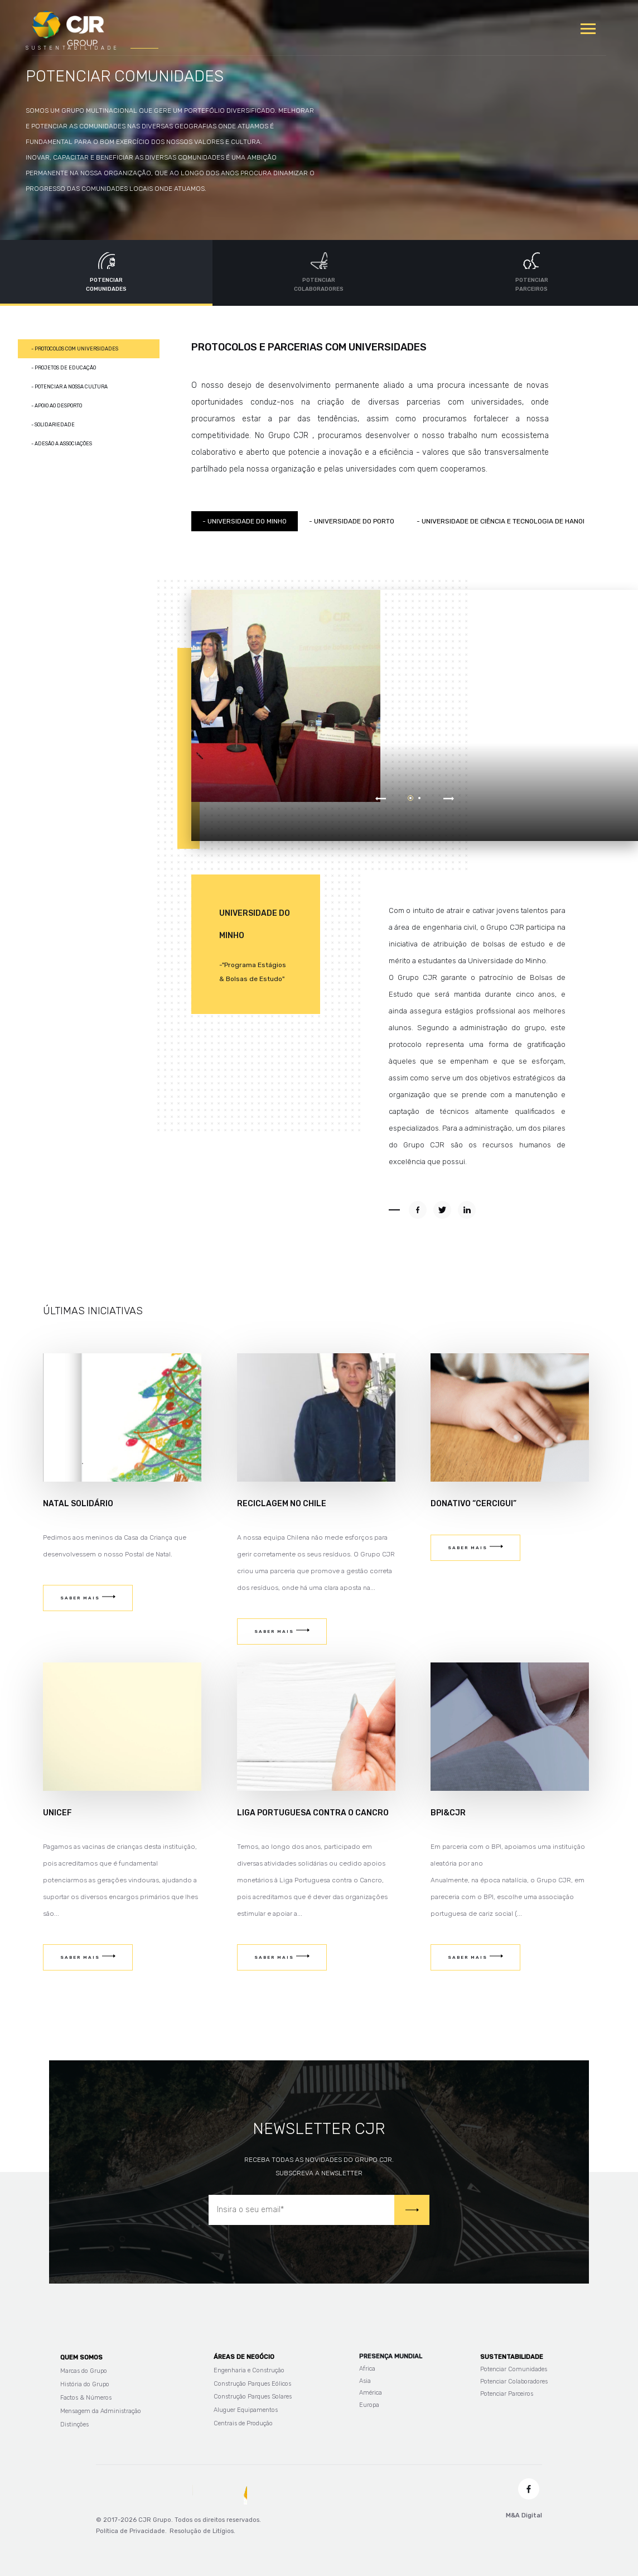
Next (448, 796)
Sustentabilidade (511, 2357)
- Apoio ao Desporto (56, 405)
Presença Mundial (390, 2356)
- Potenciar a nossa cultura (69, 387)
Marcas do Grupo (83, 2371)
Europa (369, 2405)
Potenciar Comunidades (513, 2369)
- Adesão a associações (61, 443)
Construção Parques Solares (253, 2396)
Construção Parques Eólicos (252, 2383)
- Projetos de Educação (63, 368)
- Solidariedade (53, 424)
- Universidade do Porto (351, 521)
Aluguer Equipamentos (246, 2410)
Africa (367, 2368)
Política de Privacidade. (131, 2531)
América (370, 2392)
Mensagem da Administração (100, 2411)
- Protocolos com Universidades (74, 349)
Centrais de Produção (243, 2423)
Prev (380, 796)
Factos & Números (86, 2397)
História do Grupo (84, 2384)
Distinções (74, 2424)
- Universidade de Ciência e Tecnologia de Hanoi (500, 521)
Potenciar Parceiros (506, 2393)
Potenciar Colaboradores (514, 2381)
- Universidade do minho (244, 521)
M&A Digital (524, 2515)
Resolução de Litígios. (202, 2531)
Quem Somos (81, 2357)
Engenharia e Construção (249, 2370)
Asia (365, 2381)
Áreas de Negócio (244, 2357)
